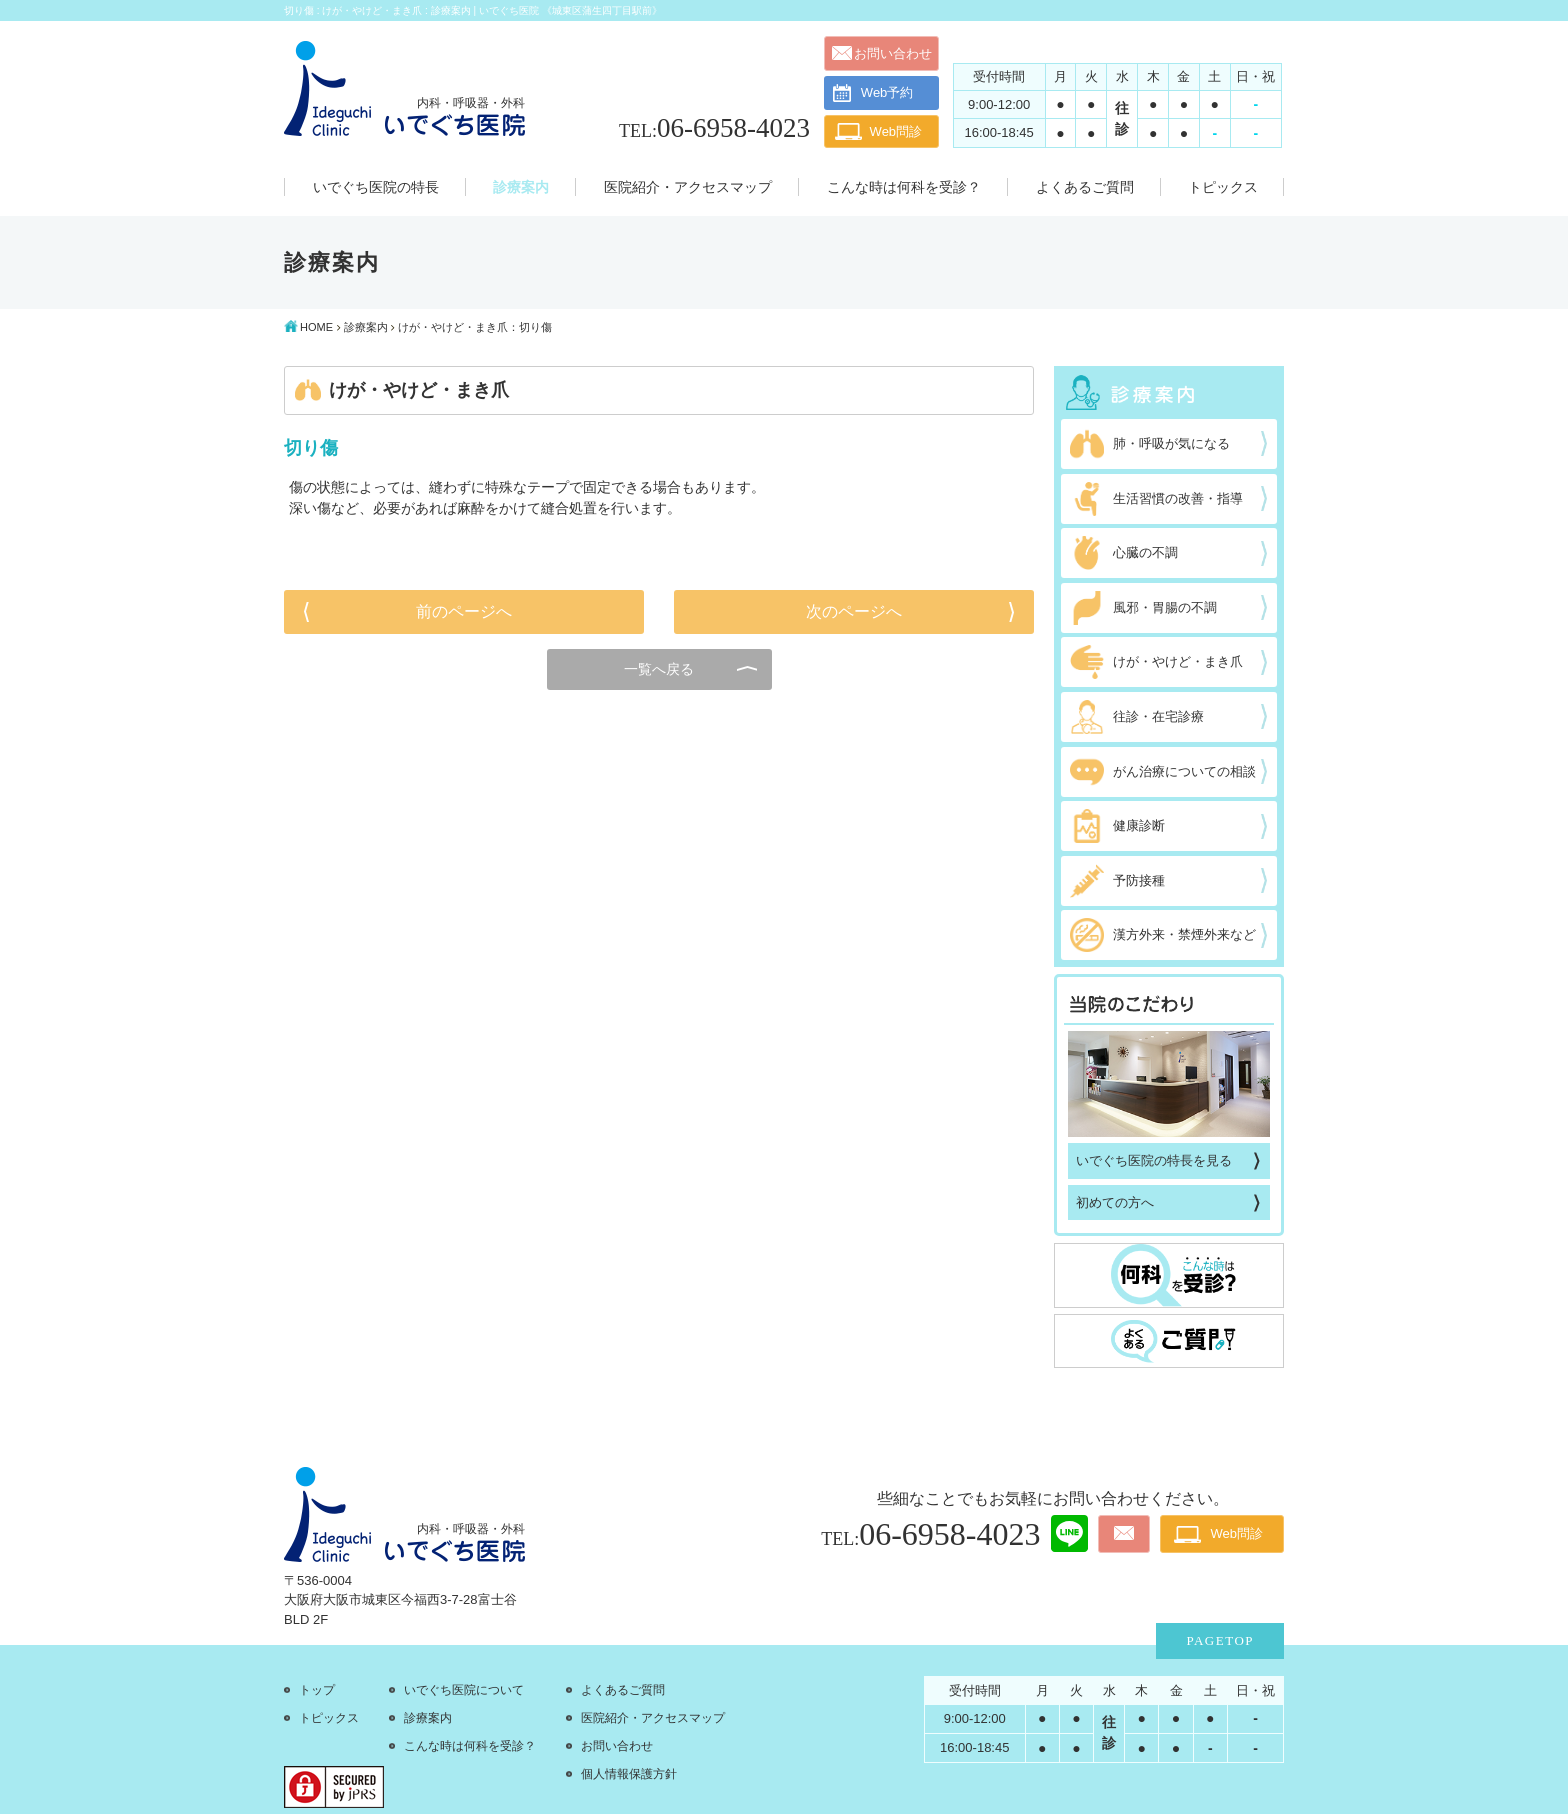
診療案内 (366, 327)
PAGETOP (1220, 1640)
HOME (316, 327)
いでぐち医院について (464, 1690)
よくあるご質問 (623, 1690)
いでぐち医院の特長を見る (1154, 1160)
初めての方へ (1115, 1202)
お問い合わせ (893, 53)
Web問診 (896, 131)
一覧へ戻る (659, 669)
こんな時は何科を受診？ (470, 1746)
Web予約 (873, 93)
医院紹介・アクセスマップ (653, 1718)
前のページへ (464, 611)
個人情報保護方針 (629, 1774)
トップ (317, 1690)
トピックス (329, 1718)
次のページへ (854, 611)
